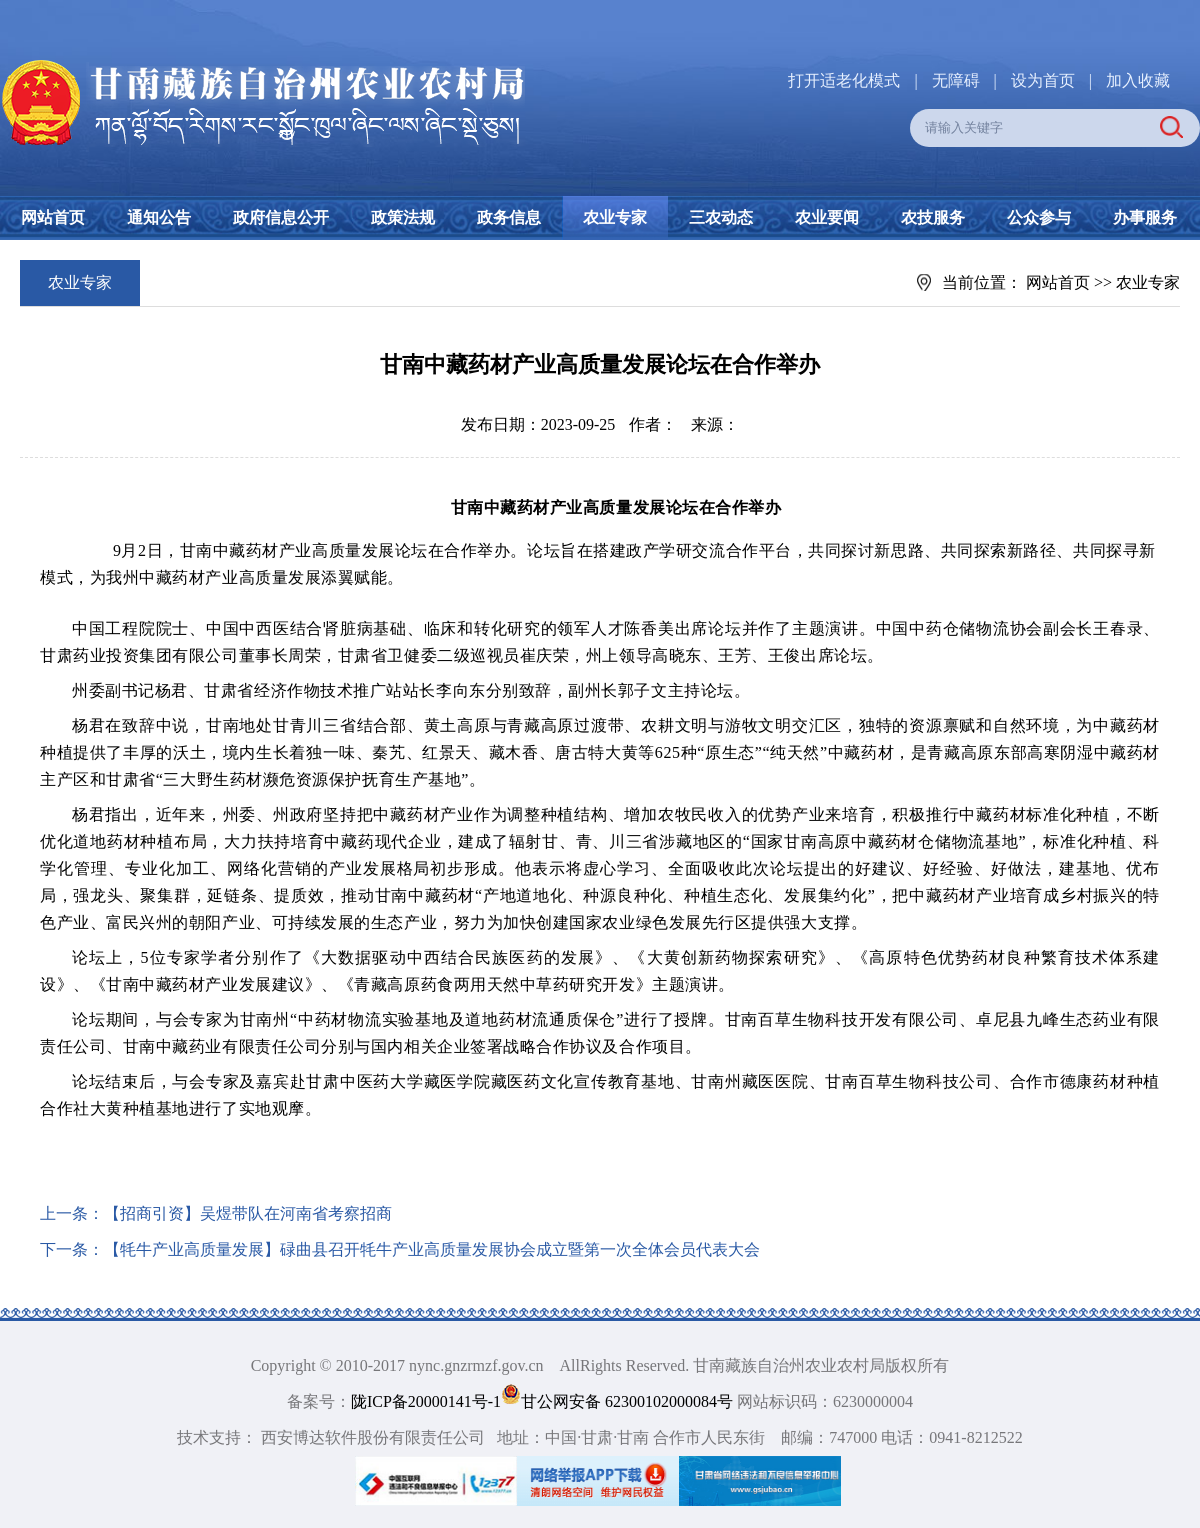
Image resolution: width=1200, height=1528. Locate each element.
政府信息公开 (281, 217)
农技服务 (933, 217)
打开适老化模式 (844, 80)
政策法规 (403, 217)
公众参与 (1039, 217)
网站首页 (53, 217)
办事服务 (1145, 217)
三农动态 (721, 217)
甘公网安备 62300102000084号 (619, 1401)
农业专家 (615, 217)
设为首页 (1043, 80)
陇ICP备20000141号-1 (426, 1401)
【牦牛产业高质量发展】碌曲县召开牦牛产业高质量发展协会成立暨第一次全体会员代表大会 (432, 1249)
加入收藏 (1138, 80)
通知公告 (159, 217)
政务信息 (509, 217)
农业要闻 (827, 217)
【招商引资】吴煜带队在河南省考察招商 (248, 1213)
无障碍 (956, 80)
